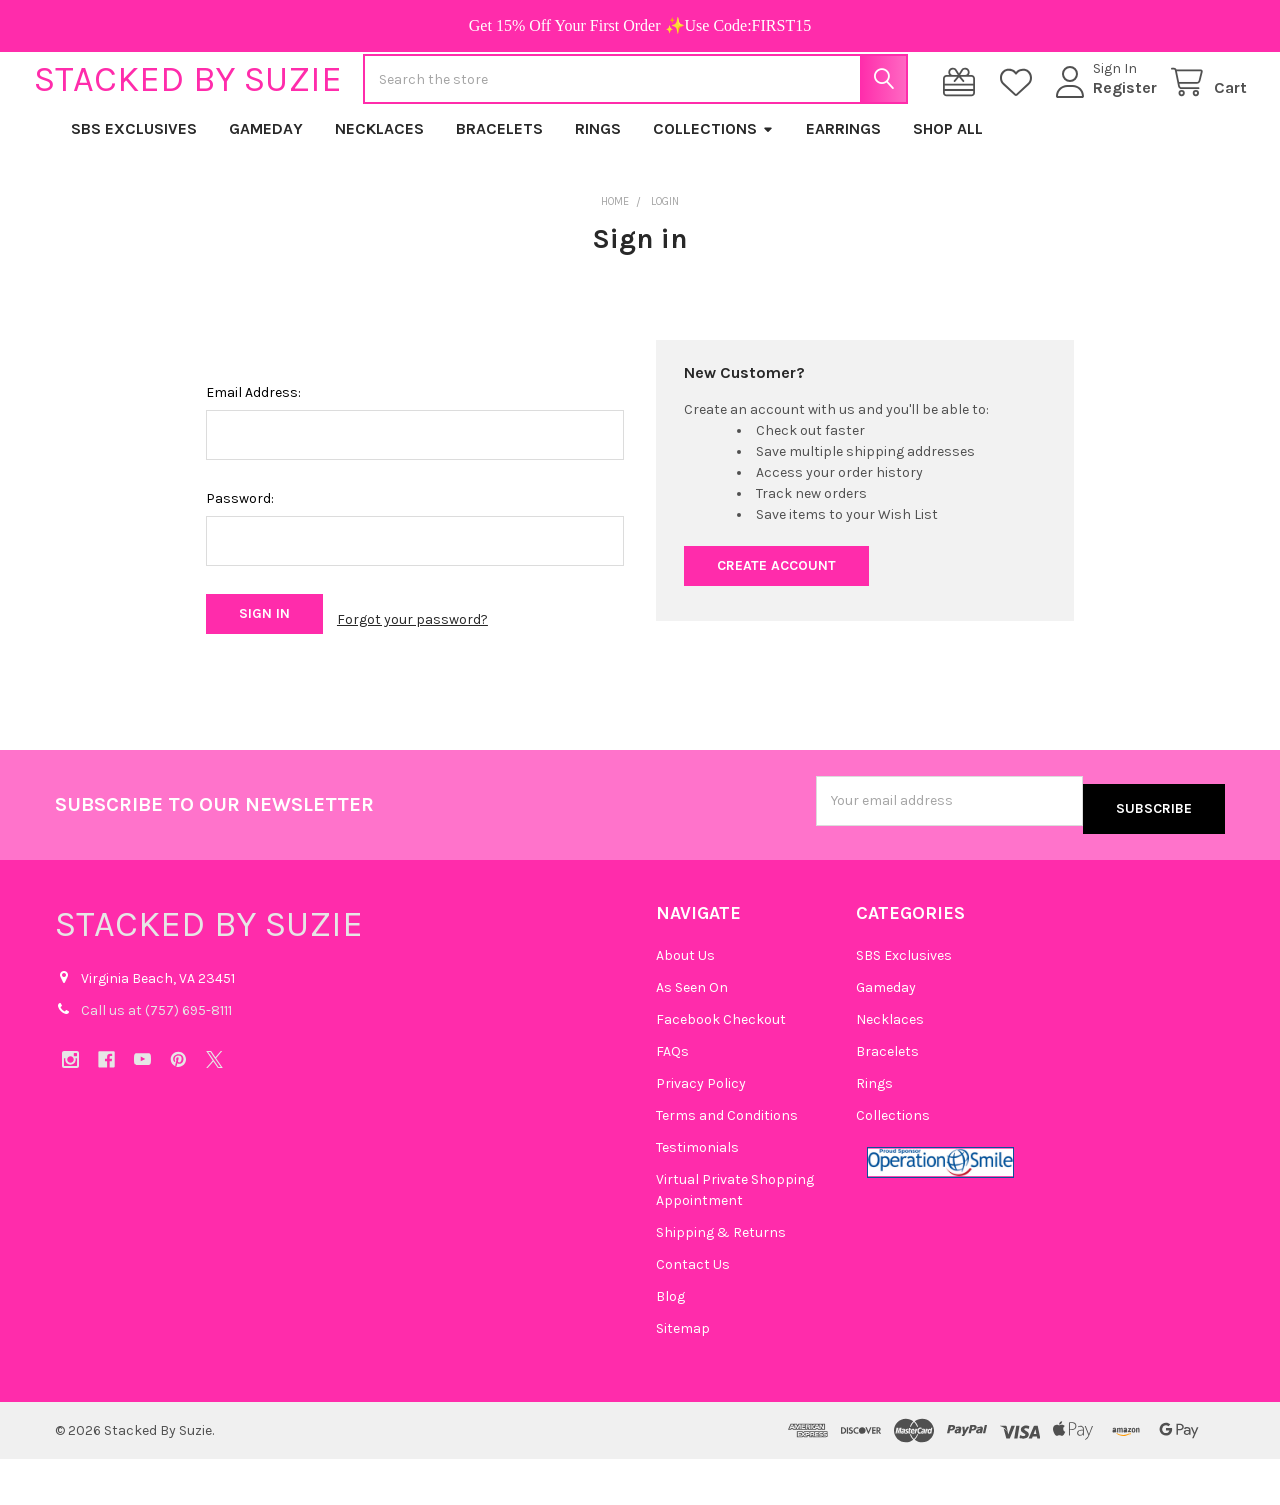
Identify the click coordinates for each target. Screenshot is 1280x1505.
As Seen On (692, 1033)
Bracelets (499, 192)
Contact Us (693, 1310)
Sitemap (683, 1374)
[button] (940, 1208)
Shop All (948, 192)
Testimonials (697, 1193)
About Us (685, 1001)
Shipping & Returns (721, 1278)
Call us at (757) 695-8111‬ (156, 1055)
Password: (240, 562)
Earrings (843, 192)
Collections (713, 192)
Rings (598, 192)
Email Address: (253, 456)
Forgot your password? (412, 678)
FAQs (672, 1097)
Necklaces (379, 192)
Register (1103, 119)
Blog (670, 1342)
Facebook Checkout (721, 1065)
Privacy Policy (701, 1129)
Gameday (266, 192)
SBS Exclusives (134, 192)
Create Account (776, 629)
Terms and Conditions (727, 1161)
